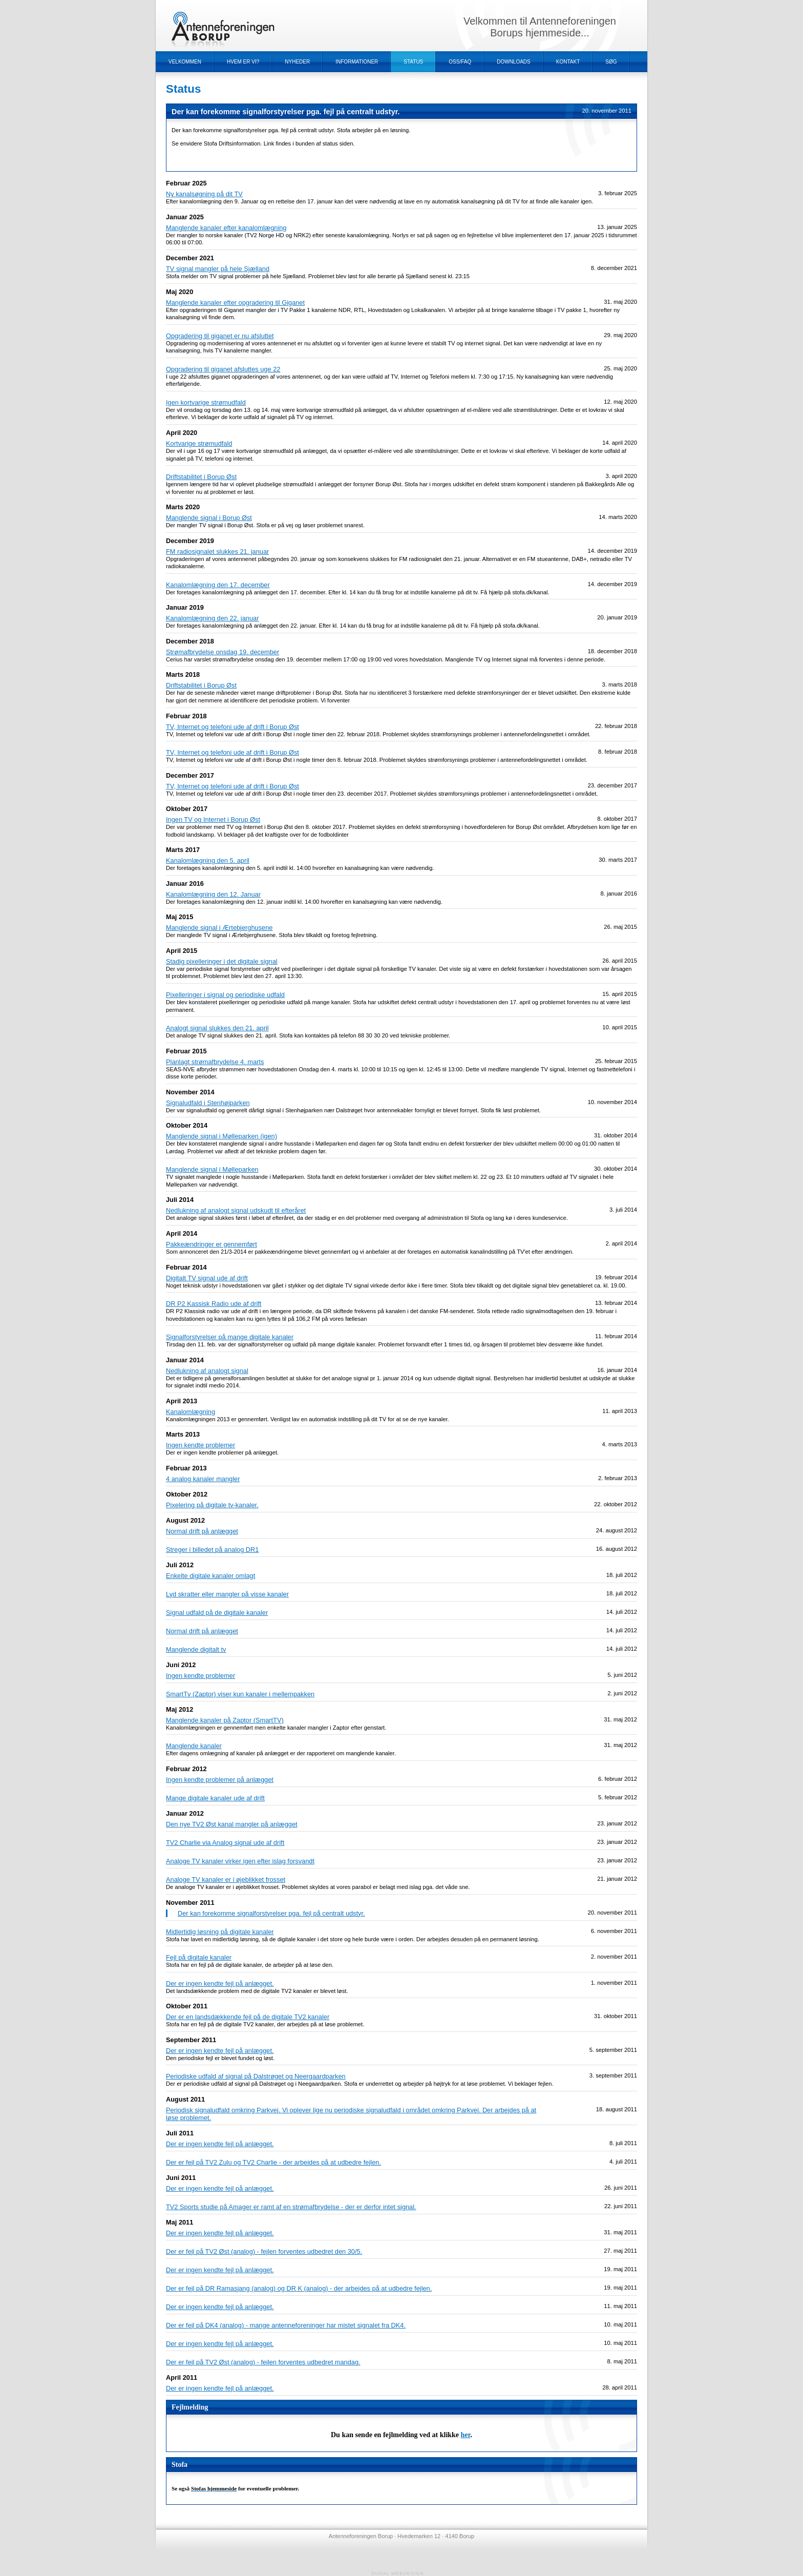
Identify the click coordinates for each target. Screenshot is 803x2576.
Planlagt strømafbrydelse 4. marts (215, 1062)
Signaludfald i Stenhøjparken (208, 1103)
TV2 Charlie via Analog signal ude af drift (225, 1842)
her (466, 2435)
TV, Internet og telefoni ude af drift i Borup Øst (232, 727)
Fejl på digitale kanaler (198, 1957)
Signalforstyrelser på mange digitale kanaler (229, 1337)
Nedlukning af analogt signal (207, 1371)
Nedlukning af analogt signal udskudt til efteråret (236, 1210)
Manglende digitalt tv (196, 1649)
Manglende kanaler (194, 1746)
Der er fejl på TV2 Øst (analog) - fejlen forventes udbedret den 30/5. (264, 2251)
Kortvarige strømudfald (199, 443)
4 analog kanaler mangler (203, 1479)
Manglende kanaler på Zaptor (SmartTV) (225, 1720)
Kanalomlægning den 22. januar (212, 618)
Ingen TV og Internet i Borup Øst (213, 819)
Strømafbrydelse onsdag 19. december (222, 652)
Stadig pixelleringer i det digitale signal (222, 961)
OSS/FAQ (460, 62)
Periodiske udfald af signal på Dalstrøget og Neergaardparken (256, 2076)
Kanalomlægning (190, 1412)
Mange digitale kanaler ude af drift (215, 1798)
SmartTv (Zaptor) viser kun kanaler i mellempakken (240, 1694)
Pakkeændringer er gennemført (211, 1244)
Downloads (514, 62)
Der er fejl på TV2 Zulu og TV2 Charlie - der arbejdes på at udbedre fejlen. (273, 2162)
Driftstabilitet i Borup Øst (201, 477)
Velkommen (184, 62)
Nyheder (297, 62)
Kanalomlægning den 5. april (207, 860)
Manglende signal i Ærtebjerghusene (219, 927)
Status (413, 62)
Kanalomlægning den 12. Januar (213, 894)
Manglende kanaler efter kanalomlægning (226, 228)
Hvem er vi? (243, 62)
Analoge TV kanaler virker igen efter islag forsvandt (240, 1861)
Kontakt (568, 62)
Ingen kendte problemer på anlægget (219, 1779)
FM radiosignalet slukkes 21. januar (217, 551)
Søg (611, 62)
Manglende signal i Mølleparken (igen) (221, 1136)
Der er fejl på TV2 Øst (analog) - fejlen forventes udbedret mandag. (263, 2362)
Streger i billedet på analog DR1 (212, 1549)
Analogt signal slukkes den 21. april (217, 1028)
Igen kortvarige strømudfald (206, 402)
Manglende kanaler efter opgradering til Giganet (235, 302)
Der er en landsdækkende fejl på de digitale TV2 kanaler (247, 2017)
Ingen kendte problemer (200, 1445)
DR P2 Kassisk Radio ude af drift (213, 1303)
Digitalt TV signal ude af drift (207, 1278)
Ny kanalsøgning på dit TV (204, 194)
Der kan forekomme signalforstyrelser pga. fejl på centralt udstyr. (271, 1913)
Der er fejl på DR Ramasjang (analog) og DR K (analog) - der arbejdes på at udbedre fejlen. (299, 2288)
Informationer (356, 62)
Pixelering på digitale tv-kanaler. (212, 1505)
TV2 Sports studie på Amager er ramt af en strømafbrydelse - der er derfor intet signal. (291, 2207)
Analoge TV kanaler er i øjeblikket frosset (225, 1879)
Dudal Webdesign (397, 2573)
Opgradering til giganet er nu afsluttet (220, 336)
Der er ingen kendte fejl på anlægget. (220, 1983)
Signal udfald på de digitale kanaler (217, 1612)
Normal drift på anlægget (202, 1531)
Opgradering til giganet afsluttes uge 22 (223, 369)
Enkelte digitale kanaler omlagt (210, 1576)
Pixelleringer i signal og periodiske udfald (225, 995)
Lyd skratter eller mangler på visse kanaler (227, 1594)
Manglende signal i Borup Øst (209, 518)
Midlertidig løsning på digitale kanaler (220, 1932)
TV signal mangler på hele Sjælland (217, 269)
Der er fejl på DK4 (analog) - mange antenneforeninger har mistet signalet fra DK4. (286, 2325)
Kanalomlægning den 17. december (218, 585)
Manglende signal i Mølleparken (212, 1169)
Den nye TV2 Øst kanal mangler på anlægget (232, 1824)
